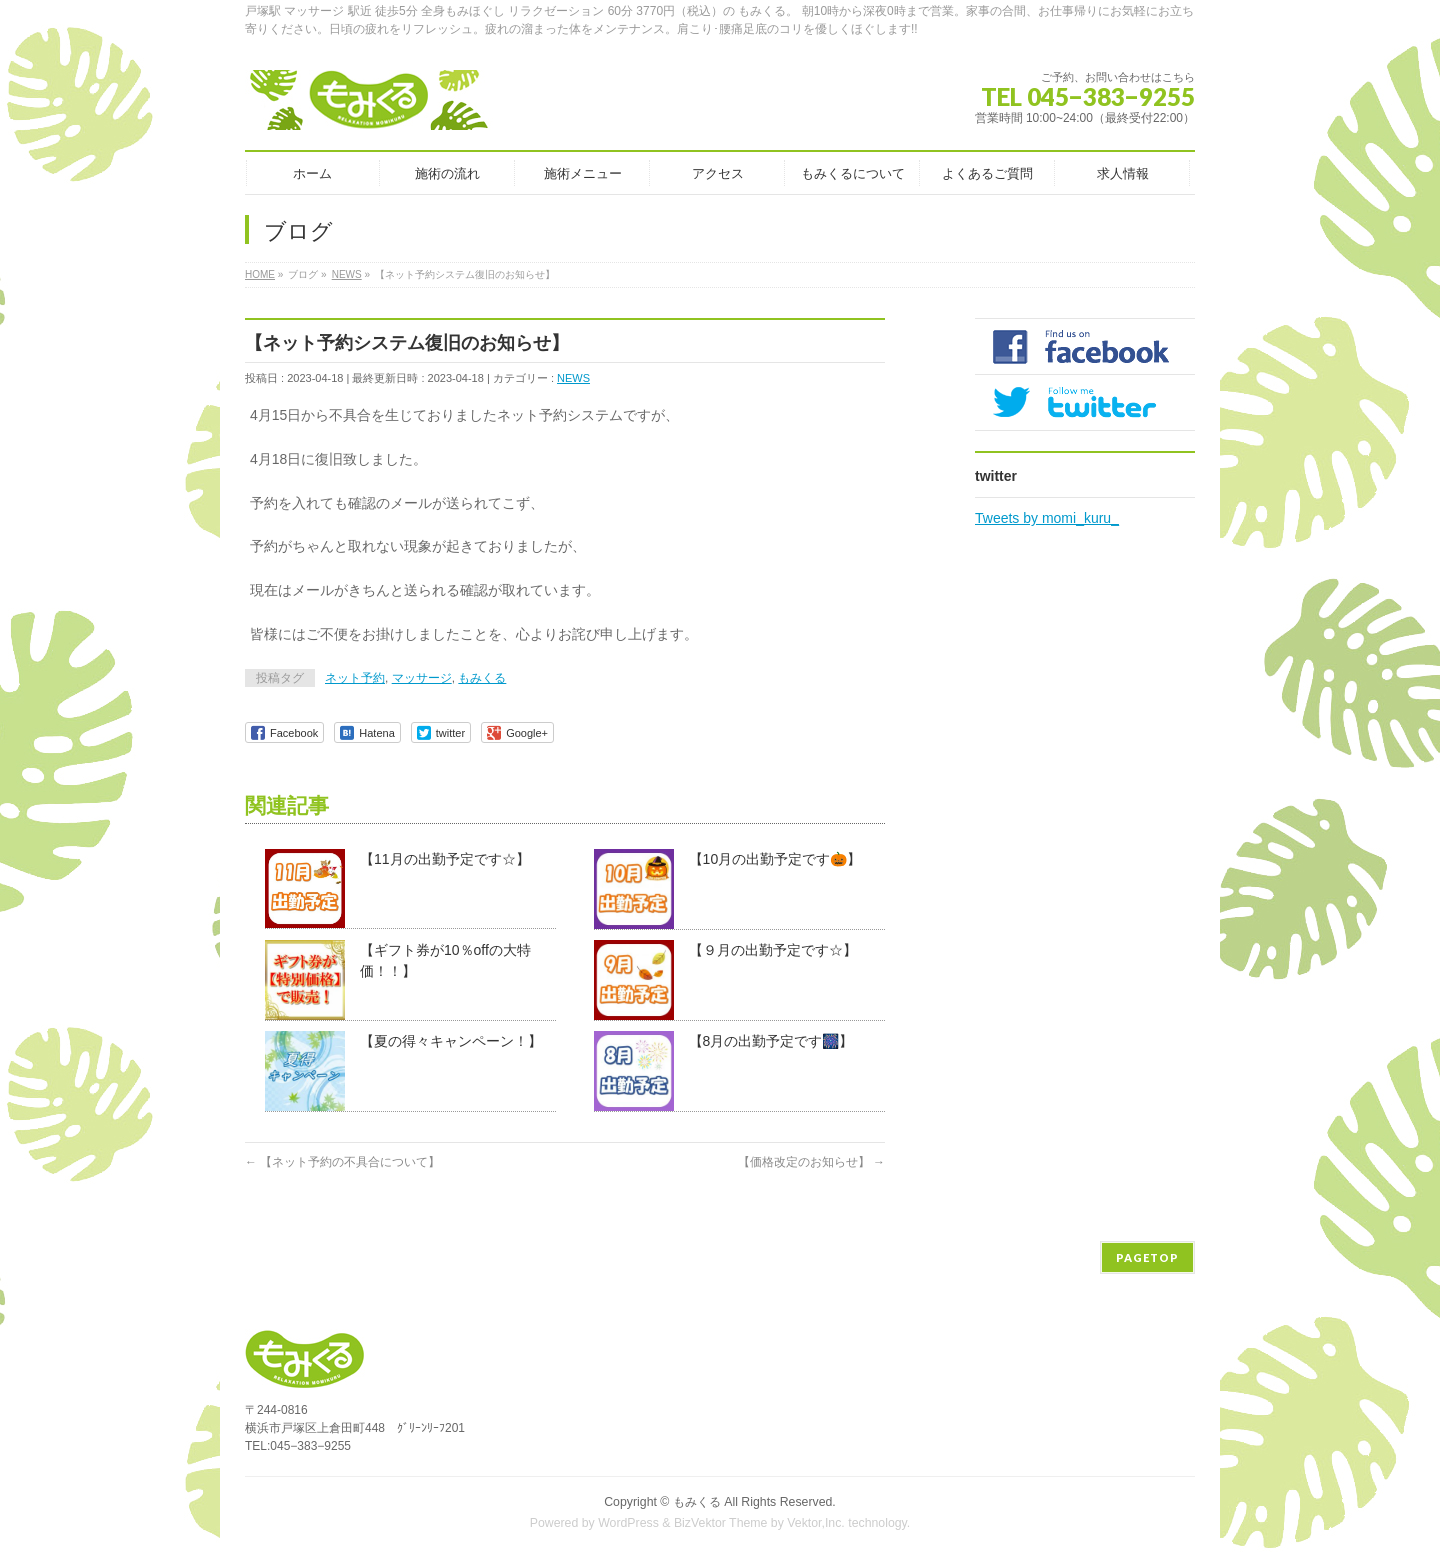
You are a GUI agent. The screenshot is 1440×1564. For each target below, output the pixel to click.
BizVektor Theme (721, 1523)
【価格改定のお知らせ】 (811, 1162)
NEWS (573, 378)
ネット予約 (355, 678)
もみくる (482, 678)
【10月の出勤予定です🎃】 (775, 859)
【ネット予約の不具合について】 (342, 1162)
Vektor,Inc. (816, 1523)
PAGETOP (1147, 1257)
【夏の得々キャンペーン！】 (451, 1041)
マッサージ (422, 678)
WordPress (628, 1523)
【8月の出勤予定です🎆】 (771, 1041)
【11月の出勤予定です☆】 (445, 859)
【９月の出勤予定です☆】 (773, 950)
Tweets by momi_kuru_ (1047, 518)
